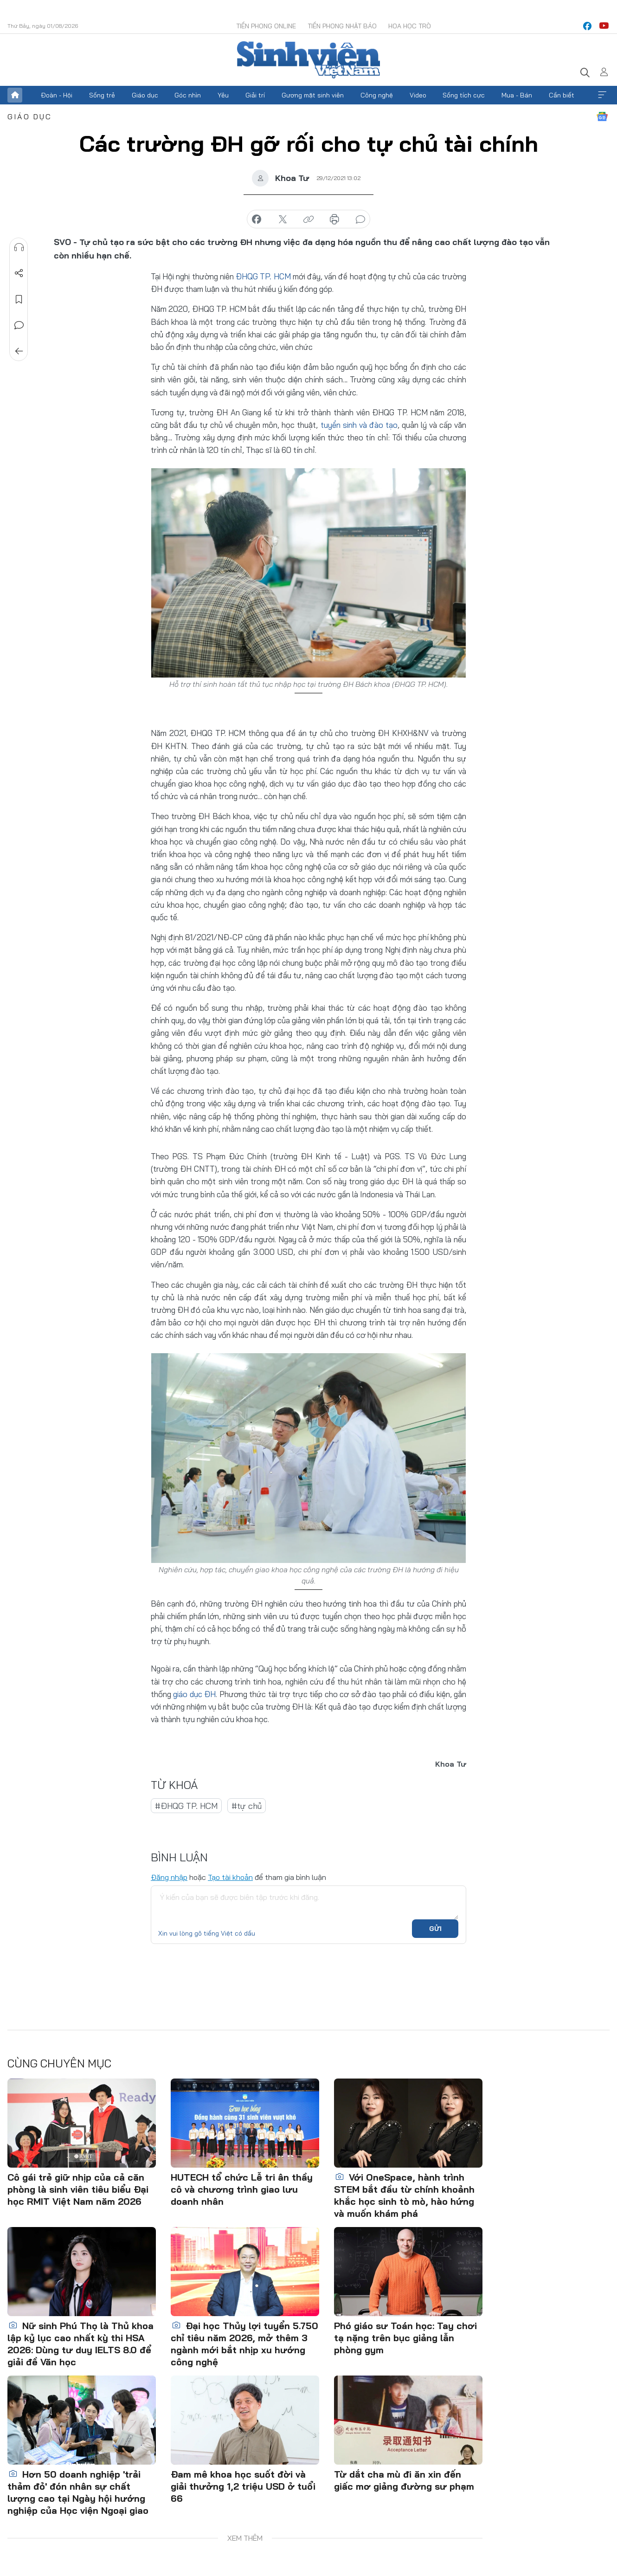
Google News (602, 116)
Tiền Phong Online (266, 26)
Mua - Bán (516, 95)
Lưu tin (19, 299)
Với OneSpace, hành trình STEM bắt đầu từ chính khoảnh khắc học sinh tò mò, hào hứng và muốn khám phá (404, 2195)
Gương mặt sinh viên (313, 95)
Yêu (223, 95)
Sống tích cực (464, 95)
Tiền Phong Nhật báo (342, 26)
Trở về (19, 351)
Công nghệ (376, 95)
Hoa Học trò (409, 26)
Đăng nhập (169, 1876)
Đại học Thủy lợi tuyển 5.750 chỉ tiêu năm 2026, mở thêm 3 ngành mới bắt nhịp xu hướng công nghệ (244, 2343)
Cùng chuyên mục (59, 2063)
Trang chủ (14, 95)
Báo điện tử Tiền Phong (308, 59)
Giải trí (255, 95)
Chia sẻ (19, 273)
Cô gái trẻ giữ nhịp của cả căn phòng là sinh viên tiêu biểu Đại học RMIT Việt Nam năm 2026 (77, 2189)
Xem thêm (602, 95)
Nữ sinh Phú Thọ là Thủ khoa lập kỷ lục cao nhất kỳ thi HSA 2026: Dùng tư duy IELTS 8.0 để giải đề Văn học (80, 2343)
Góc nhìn (187, 95)
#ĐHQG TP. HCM (186, 1805)
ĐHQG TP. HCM (263, 276)
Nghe (19, 247)
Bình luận (19, 325)
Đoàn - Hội (56, 95)
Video (418, 95)
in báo (334, 219)
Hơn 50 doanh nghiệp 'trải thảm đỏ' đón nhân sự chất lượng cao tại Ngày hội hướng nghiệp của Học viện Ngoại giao (77, 2492)
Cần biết (561, 95)
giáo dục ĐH (194, 1693)
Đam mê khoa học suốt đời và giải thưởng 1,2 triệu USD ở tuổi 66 (243, 2486)
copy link (308, 219)
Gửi (435, 1928)
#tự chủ (246, 1805)
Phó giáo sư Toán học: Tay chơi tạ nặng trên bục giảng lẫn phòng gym (405, 2337)
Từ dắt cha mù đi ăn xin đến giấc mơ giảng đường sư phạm (404, 2480)
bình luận (360, 219)
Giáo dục (145, 95)
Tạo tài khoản (230, 1876)
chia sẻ (256, 219)
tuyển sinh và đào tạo (359, 425)
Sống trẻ (102, 95)
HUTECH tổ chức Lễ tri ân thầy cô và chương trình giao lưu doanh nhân (242, 2189)
